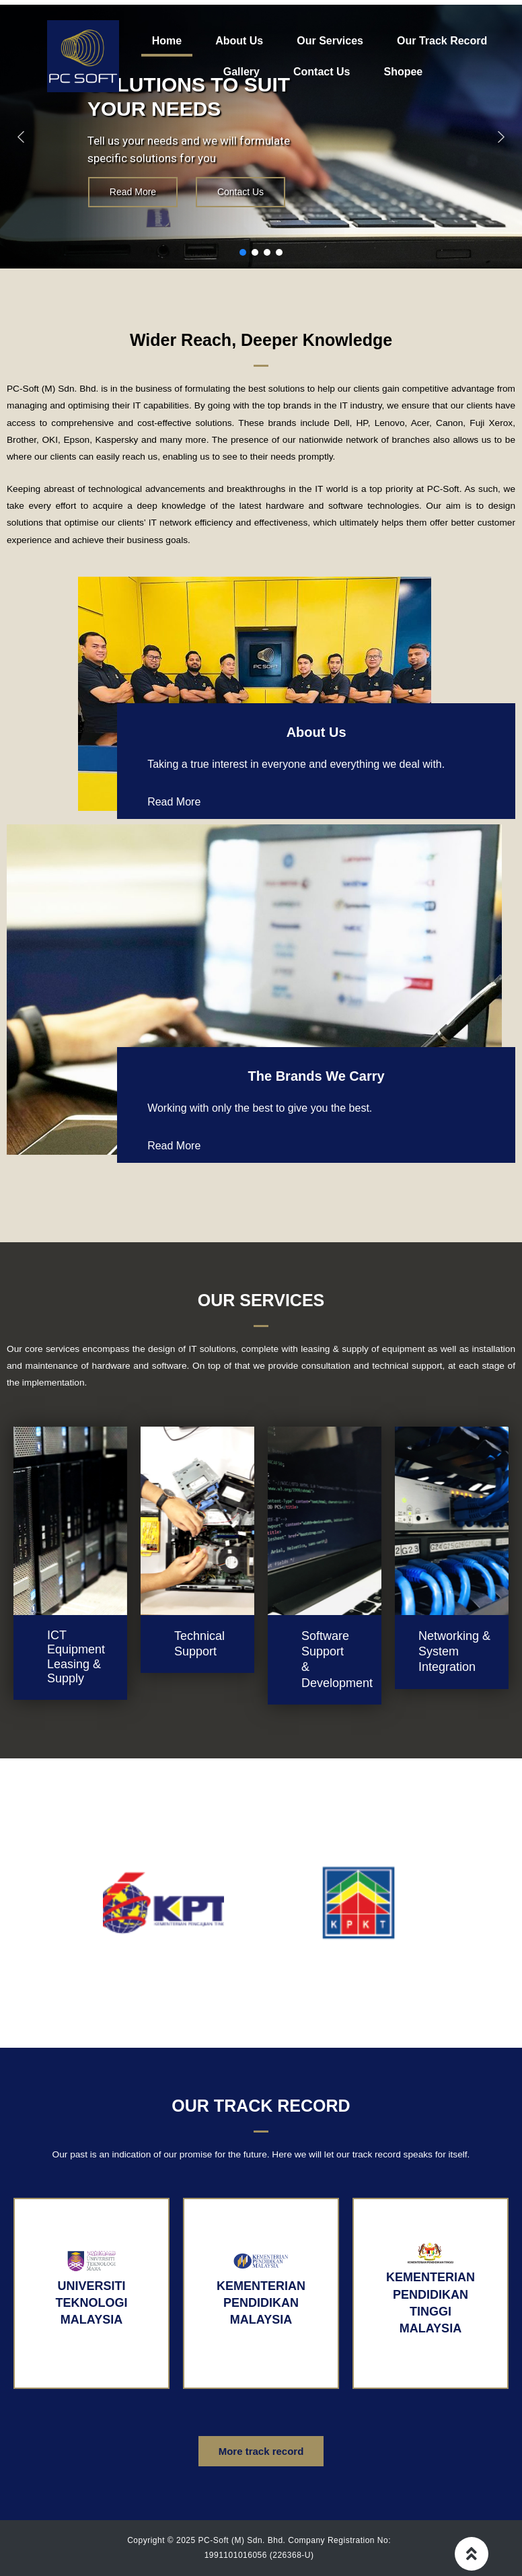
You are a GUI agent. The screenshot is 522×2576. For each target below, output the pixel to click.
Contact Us (321, 71)
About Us (239, 40)
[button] (20, 136)
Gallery (241, 71)
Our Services (330, 40)
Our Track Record (442, 40)
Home (167, 40)
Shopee (402, 71)
